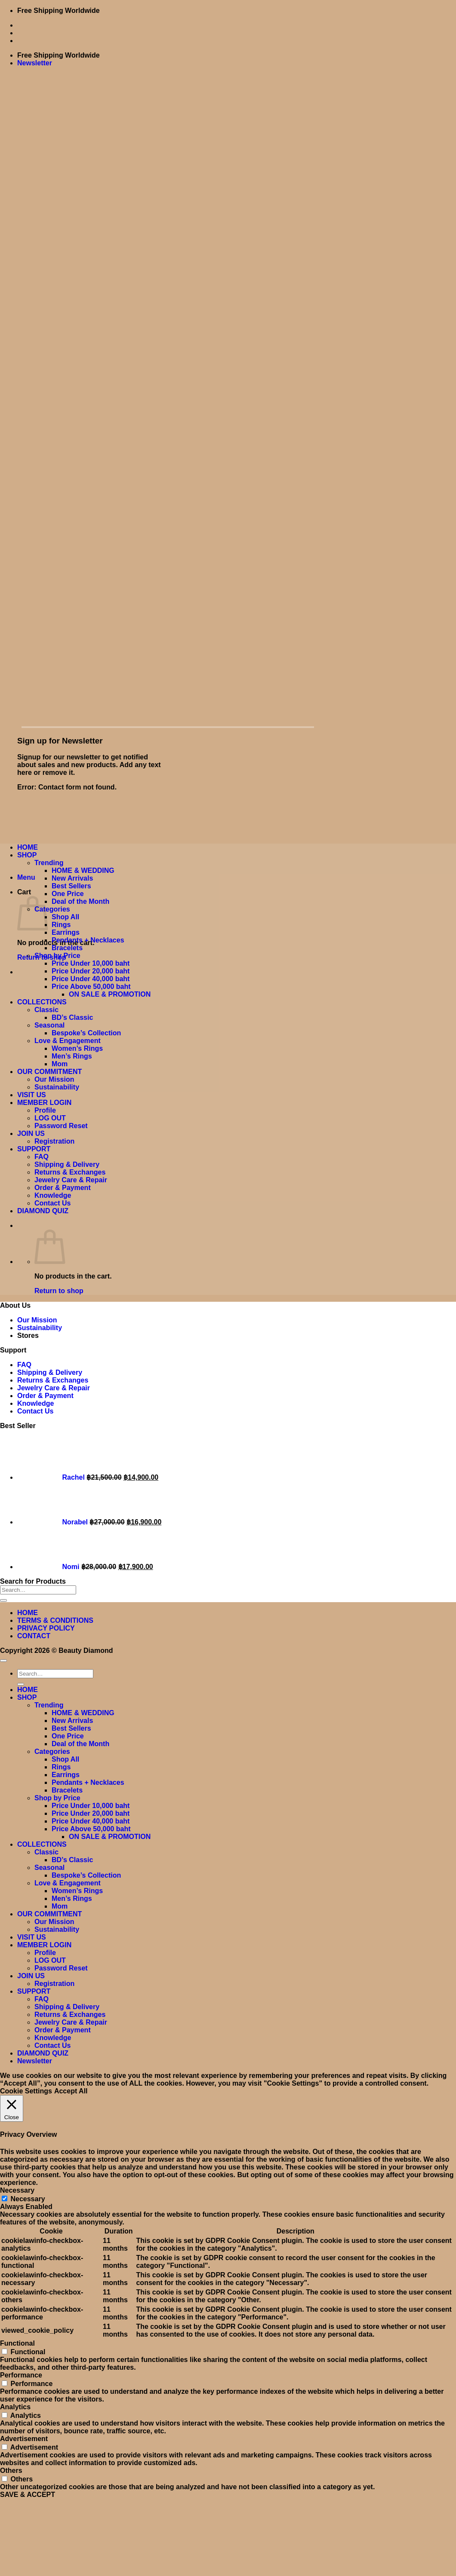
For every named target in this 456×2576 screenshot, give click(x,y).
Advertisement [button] (24, 2438)
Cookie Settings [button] (26, 2091)
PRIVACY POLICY (46, 1628)
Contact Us (52, 1203)
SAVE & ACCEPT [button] (27, 2494)
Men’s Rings (72, 1056)
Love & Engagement (67, 1040)
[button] (34, 63)
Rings (61, 924)
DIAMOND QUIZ (42, 1211)
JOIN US (31, 1133)
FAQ (41, 1156)
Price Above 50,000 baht (91, 986)
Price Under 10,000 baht (90, 963)
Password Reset (61, 1125)
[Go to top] (3, 1660)
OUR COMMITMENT (49, 1071)
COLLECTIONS (42, 1002)
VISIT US (31, 1094)
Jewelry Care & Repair (70, 1180)
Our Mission (54, 1079)
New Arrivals (72, 878)
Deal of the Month (80, 901)
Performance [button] (21, 2375)
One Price (68, 893)
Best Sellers (71, 886)
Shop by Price (57, 955)
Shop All (65, 917)
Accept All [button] (71, 2091)
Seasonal (49, 1025)
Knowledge (52, 1195)
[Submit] (3, 1600)
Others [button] (11, 2470)
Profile (45, 1110)
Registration (54, 1141)
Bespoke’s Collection (86, 1033)
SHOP (27, 855)
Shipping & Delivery (66, 1164)
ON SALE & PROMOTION (110, 994)
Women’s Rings (77, 1048)
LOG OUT (50, 1118)
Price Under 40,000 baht (90, 978)
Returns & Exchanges (69, 1172)
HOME (27, 847)
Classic (46, 1009)
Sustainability (56, 1087)
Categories (52, 909)
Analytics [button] (15, 2407)
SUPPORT (33, 1149)
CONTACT (33, 1636)
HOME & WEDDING (83, 870)
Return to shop (58, 1290)
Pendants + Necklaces (88, 940)
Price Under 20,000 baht (90, 971)
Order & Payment (62, 1187)
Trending (49, 862)
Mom (60, 1064)
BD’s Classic (72, 1017)
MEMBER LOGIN (44, 1102)
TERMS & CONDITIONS (55, 1620)
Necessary (27, 2199)
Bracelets (67, 947)
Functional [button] (17, 2343)
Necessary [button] (17, 2190)
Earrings (66, 932)
